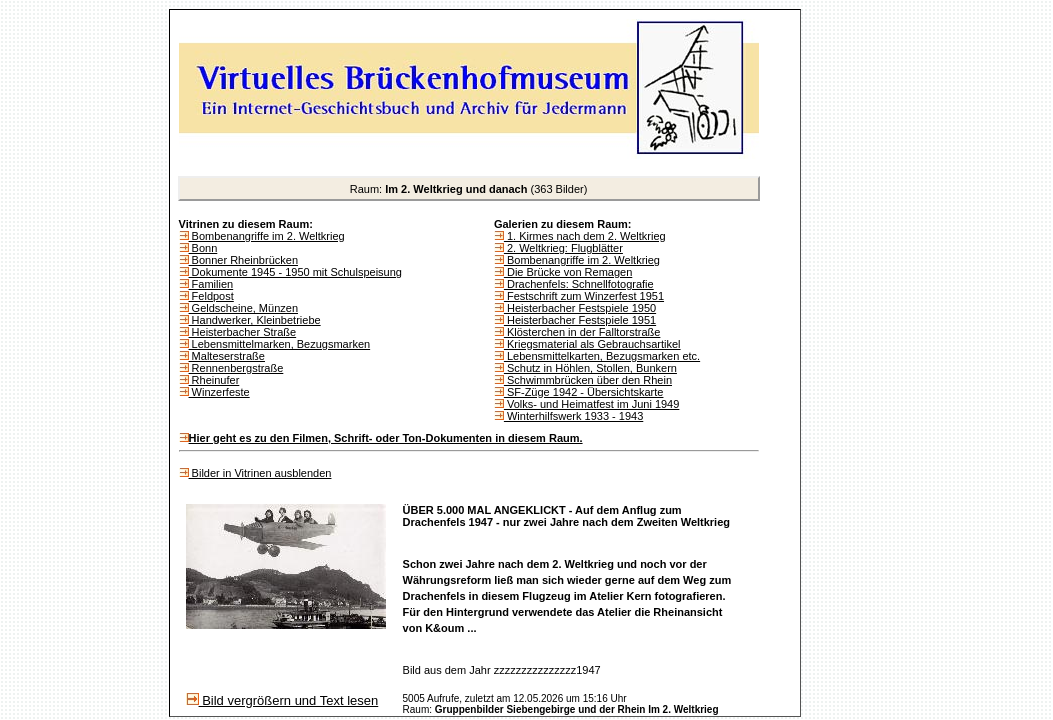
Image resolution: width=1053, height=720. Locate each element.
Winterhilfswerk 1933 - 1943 (573, 416)
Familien (211, 284)
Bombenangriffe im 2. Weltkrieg (267, 236)
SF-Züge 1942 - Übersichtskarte (584, 392)
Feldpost (211, 296)
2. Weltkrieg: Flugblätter (563, 248)
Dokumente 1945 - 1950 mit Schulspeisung (295, 272)
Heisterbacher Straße (243, 332)
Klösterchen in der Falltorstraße (582, 332)
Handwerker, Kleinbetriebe (255, 320)
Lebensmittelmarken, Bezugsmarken (280, 344)
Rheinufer (214, 380)
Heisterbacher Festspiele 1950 (580, 308)
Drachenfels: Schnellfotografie (579, 284)
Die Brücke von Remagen (568, 272)
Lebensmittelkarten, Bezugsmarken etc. (602, 356)
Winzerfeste (219, 392)
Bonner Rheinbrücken (243, 260)
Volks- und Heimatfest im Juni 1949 (591, 404)
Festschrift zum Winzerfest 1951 (584, 296)
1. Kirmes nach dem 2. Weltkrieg (585, 236)
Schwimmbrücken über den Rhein (588, 380)
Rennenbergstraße (236, 368)
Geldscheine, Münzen (243, 308)
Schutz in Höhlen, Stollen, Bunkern (590, 368)
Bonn (203, 248)
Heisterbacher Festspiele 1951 (580, 320)
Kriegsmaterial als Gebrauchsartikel (592, 344)
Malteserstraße (227, 356)
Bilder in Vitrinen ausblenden (260, 473)
